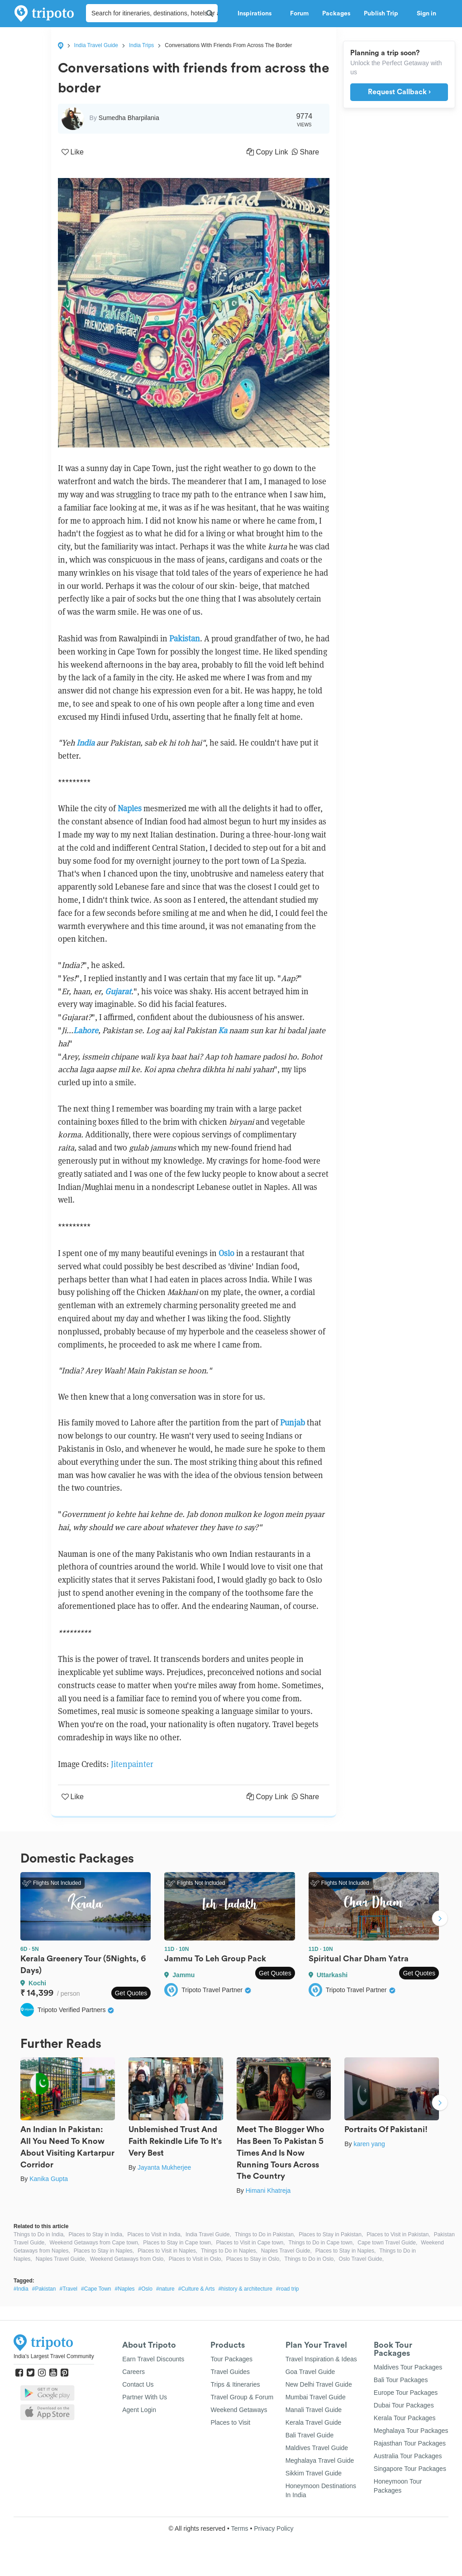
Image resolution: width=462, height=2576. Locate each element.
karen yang (369, 2143)
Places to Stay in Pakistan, (331, 2234)
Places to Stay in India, (96, 2234)
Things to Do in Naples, (229, 2251)
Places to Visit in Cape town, (250, 2242)
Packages (336, 13)
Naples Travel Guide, (286, 2251)
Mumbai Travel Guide (316, 2397)
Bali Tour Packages (401, 2379)
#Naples (125, 2289)
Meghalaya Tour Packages (411, 2430)
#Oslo (145, 2289)
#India (21, 2289)
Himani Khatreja (268, 2190)
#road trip (287, 2289)
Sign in (426, 13)
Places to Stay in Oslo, (253, 2259)
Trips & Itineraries (235, 2384)
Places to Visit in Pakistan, (398, 2234)
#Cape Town (96, 2289)
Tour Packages (231, 2359)
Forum (299, 13)
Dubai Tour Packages (404, 2405)
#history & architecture (245, 2289)
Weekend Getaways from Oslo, (127, 2259)
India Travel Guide (96, 45)
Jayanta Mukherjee (164, 2167)
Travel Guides (230, 2371)
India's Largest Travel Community (54, 2356)
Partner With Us (144, 2397)
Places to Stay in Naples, (104, 2251)
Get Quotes (131, 1993)
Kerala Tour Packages (405, 2418)
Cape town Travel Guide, (387, 2242)
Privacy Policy (273, 2528)
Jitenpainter (132, 1764)
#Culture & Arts (196, 2289)
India (85, 742)
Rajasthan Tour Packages (410, 2443)
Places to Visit (230, 2422)
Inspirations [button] (257, 13)
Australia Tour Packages (408, 2456)
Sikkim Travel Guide (314, 2473)
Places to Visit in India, (154, 2234)
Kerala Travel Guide (314, 2422)
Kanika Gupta (48, 2178)
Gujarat (118, 991)
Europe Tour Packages (406, 2392)
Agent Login (139, 2409)
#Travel (68, 2289)
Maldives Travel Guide (317, 2447)
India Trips (141, 45)
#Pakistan (44, 2289)
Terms (239, 2528)
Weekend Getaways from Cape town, (95, 2242)
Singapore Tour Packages (410, 2468)
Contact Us (137, 2384)
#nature (165, 2289)
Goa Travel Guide (310, 2371)
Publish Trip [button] (383, 13)
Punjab (292, 1422)
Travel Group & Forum (241, 2397)
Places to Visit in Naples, (167, 2251)
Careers (133, 2371)
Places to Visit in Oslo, (196, 2259)
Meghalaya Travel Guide (320, 2460)
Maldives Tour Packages (408, 2367)
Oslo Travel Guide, (361, 2259)
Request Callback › (399, 92)
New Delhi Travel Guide (319, 2384)
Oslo (226, 1253)
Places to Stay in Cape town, (177, 2242)
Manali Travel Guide (314, 2409)
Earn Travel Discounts (153, 2359)
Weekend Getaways (238, 2409)
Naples (130, 808)
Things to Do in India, (39, 2234)
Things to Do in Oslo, (310, 2259)
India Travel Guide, (208, 2234)
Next (440, 1920)
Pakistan (184, 638)
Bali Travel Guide (310, 2435)
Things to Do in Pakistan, (265, 2234)
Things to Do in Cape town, (321, 2242)
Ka (222, 1030)
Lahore (85, 1030)
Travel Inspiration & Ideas (321, 2359)
